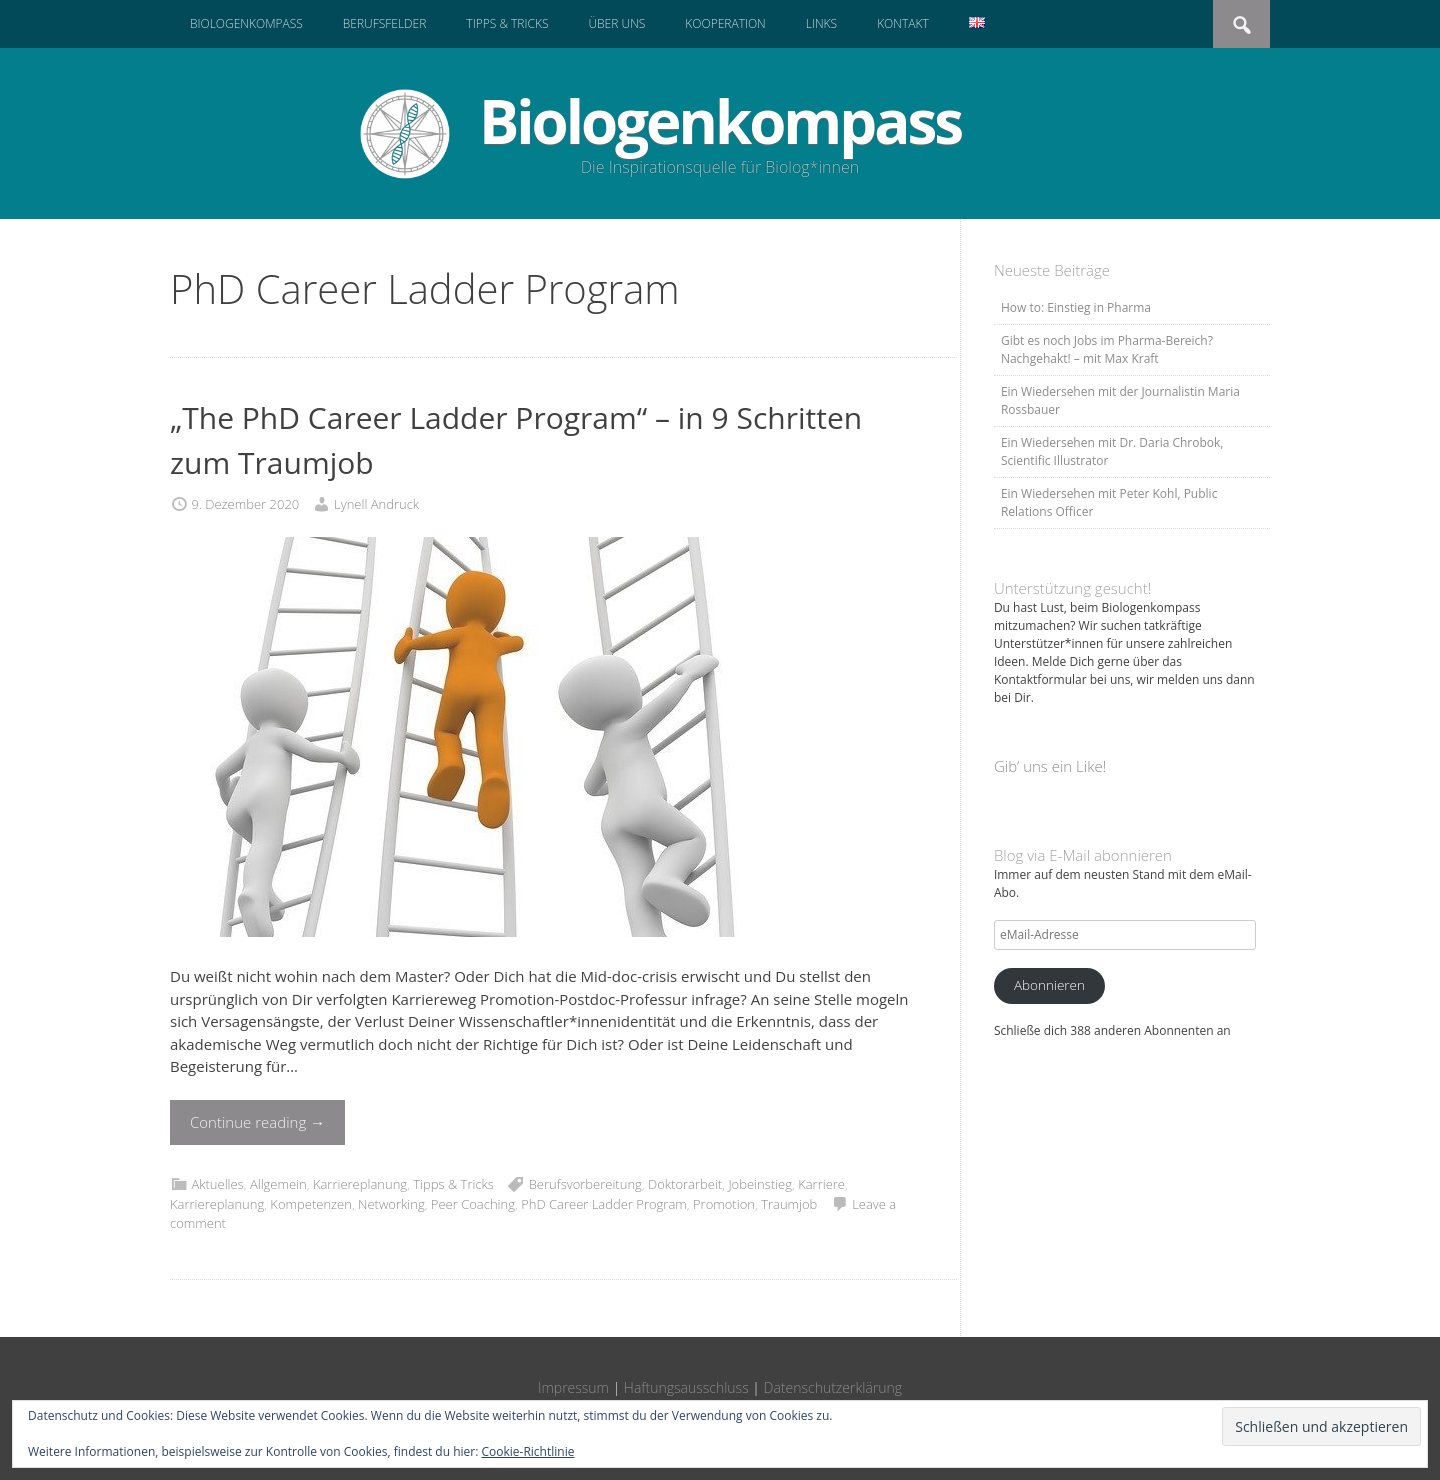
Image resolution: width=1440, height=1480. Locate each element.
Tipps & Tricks (507, 23)
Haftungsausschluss (686, 1387)
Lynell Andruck (376, 504)
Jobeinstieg (760, 1184)
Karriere (821, 1184)
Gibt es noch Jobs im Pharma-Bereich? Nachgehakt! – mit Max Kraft (1107, 349)
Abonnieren (1049, 985)
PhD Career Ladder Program (604, 1204)
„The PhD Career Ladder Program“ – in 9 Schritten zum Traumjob (516, 440)
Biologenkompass (246, 23)
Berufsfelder (385, 23)
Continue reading (257, 1122)
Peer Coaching (473, 1204)
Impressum (573, 1387)
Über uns (616, 23)
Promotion (724, 1204)
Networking (391, 1204)
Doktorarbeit (685, 1184)
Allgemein (278, 1184)
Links (821, 23)
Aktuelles (217, 1184)
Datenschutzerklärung (833, 1387)
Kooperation (725, 23)
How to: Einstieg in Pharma (1076, 307)
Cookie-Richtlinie (528, 1451)
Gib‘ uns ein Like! (1050, 766)
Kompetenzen (311, 1204)
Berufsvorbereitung (585, 1184)
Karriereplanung (360, 1184)
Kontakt (903, 23)
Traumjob (789, 1204)
